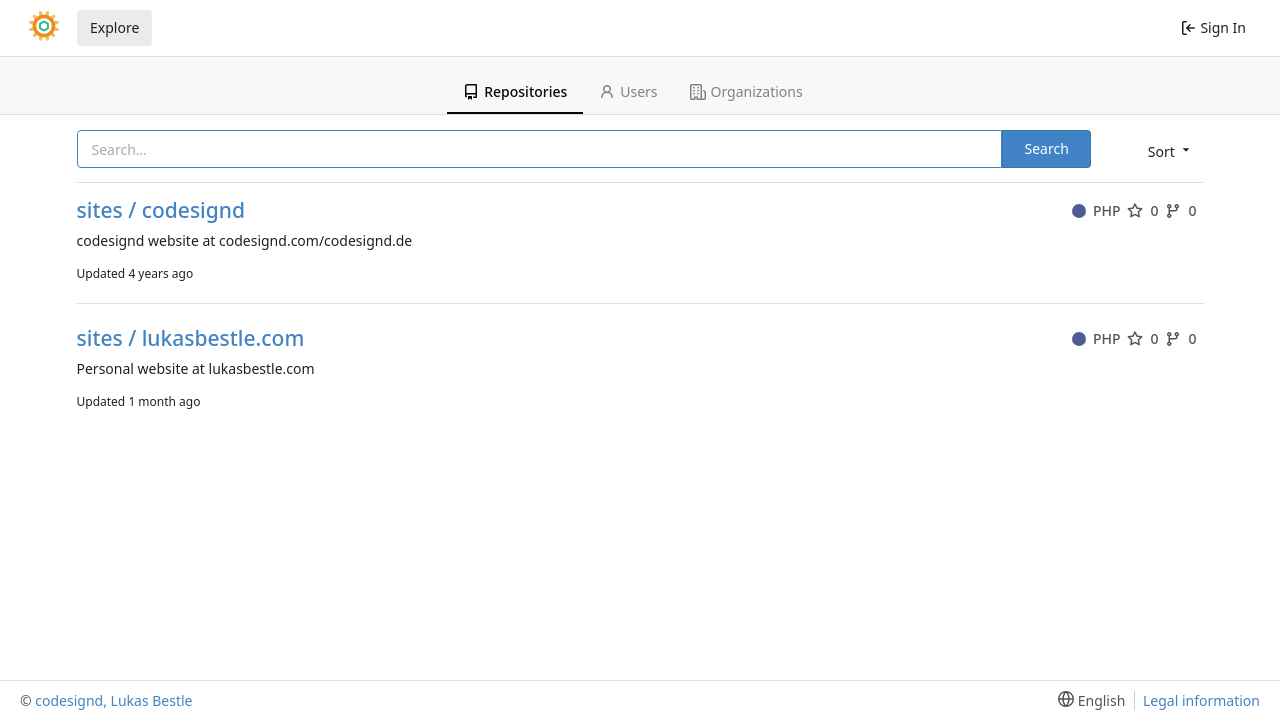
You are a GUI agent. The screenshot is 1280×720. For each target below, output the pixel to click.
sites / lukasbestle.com (191, 338)
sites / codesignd (161, 210)
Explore (114, 27)
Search (1046, 148)
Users (628, 91)
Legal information (1201, 700)
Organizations (746, 91)
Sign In (1213, 27)
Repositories (515, 91)
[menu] (1167, 150)
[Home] (44, 28)
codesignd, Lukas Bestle (113, 700)
